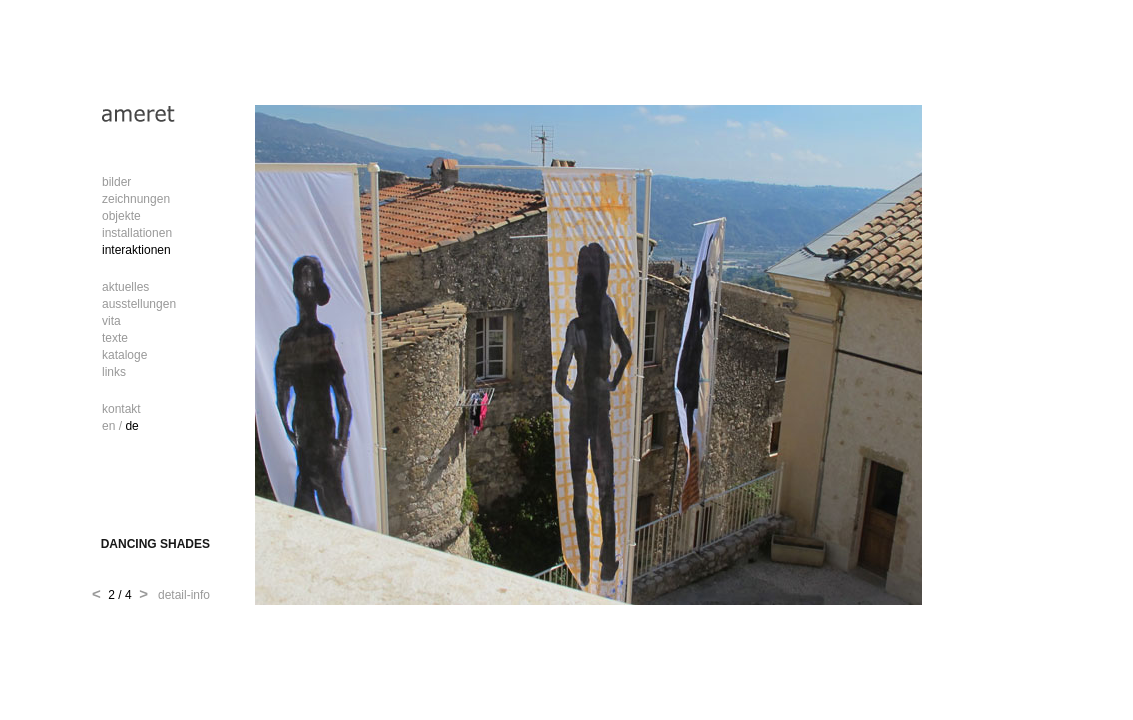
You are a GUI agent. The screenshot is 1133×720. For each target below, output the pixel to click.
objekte (121, 216)
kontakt (121, 409)
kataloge (124, 355)
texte (115, 338)
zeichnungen (136, 199)
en (108, 426)
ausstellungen (139, 304)
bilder (116, 182)
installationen (137, 233)
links (114, 372)
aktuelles (125, 287)
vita (111, 321)
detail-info (180, 595)
